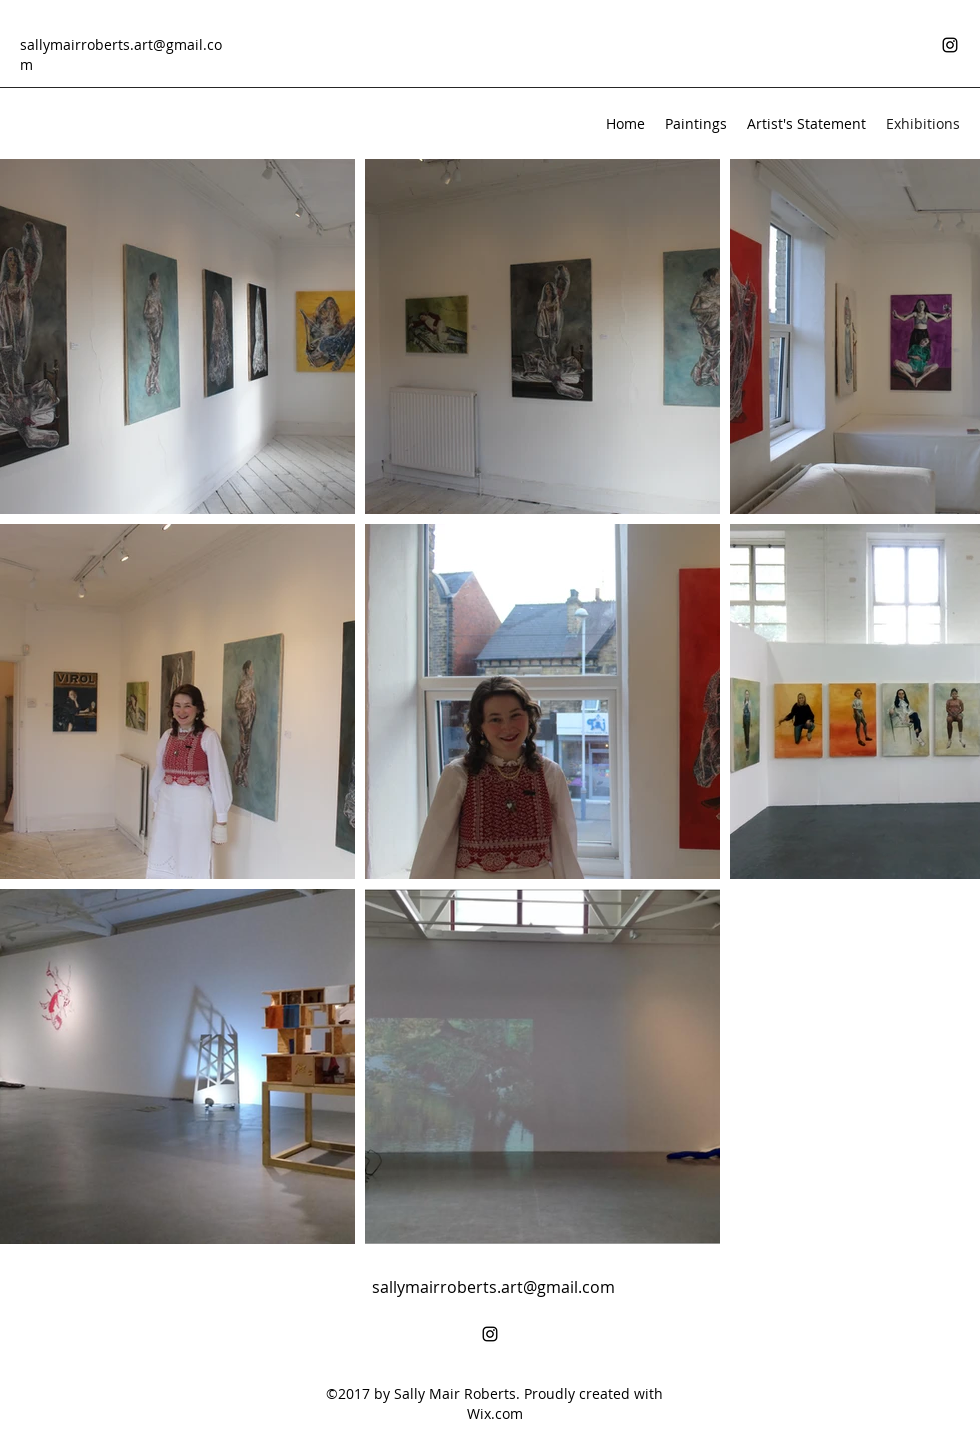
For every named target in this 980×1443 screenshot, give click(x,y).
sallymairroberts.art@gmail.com (493, 1287)
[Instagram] (950, 45)
